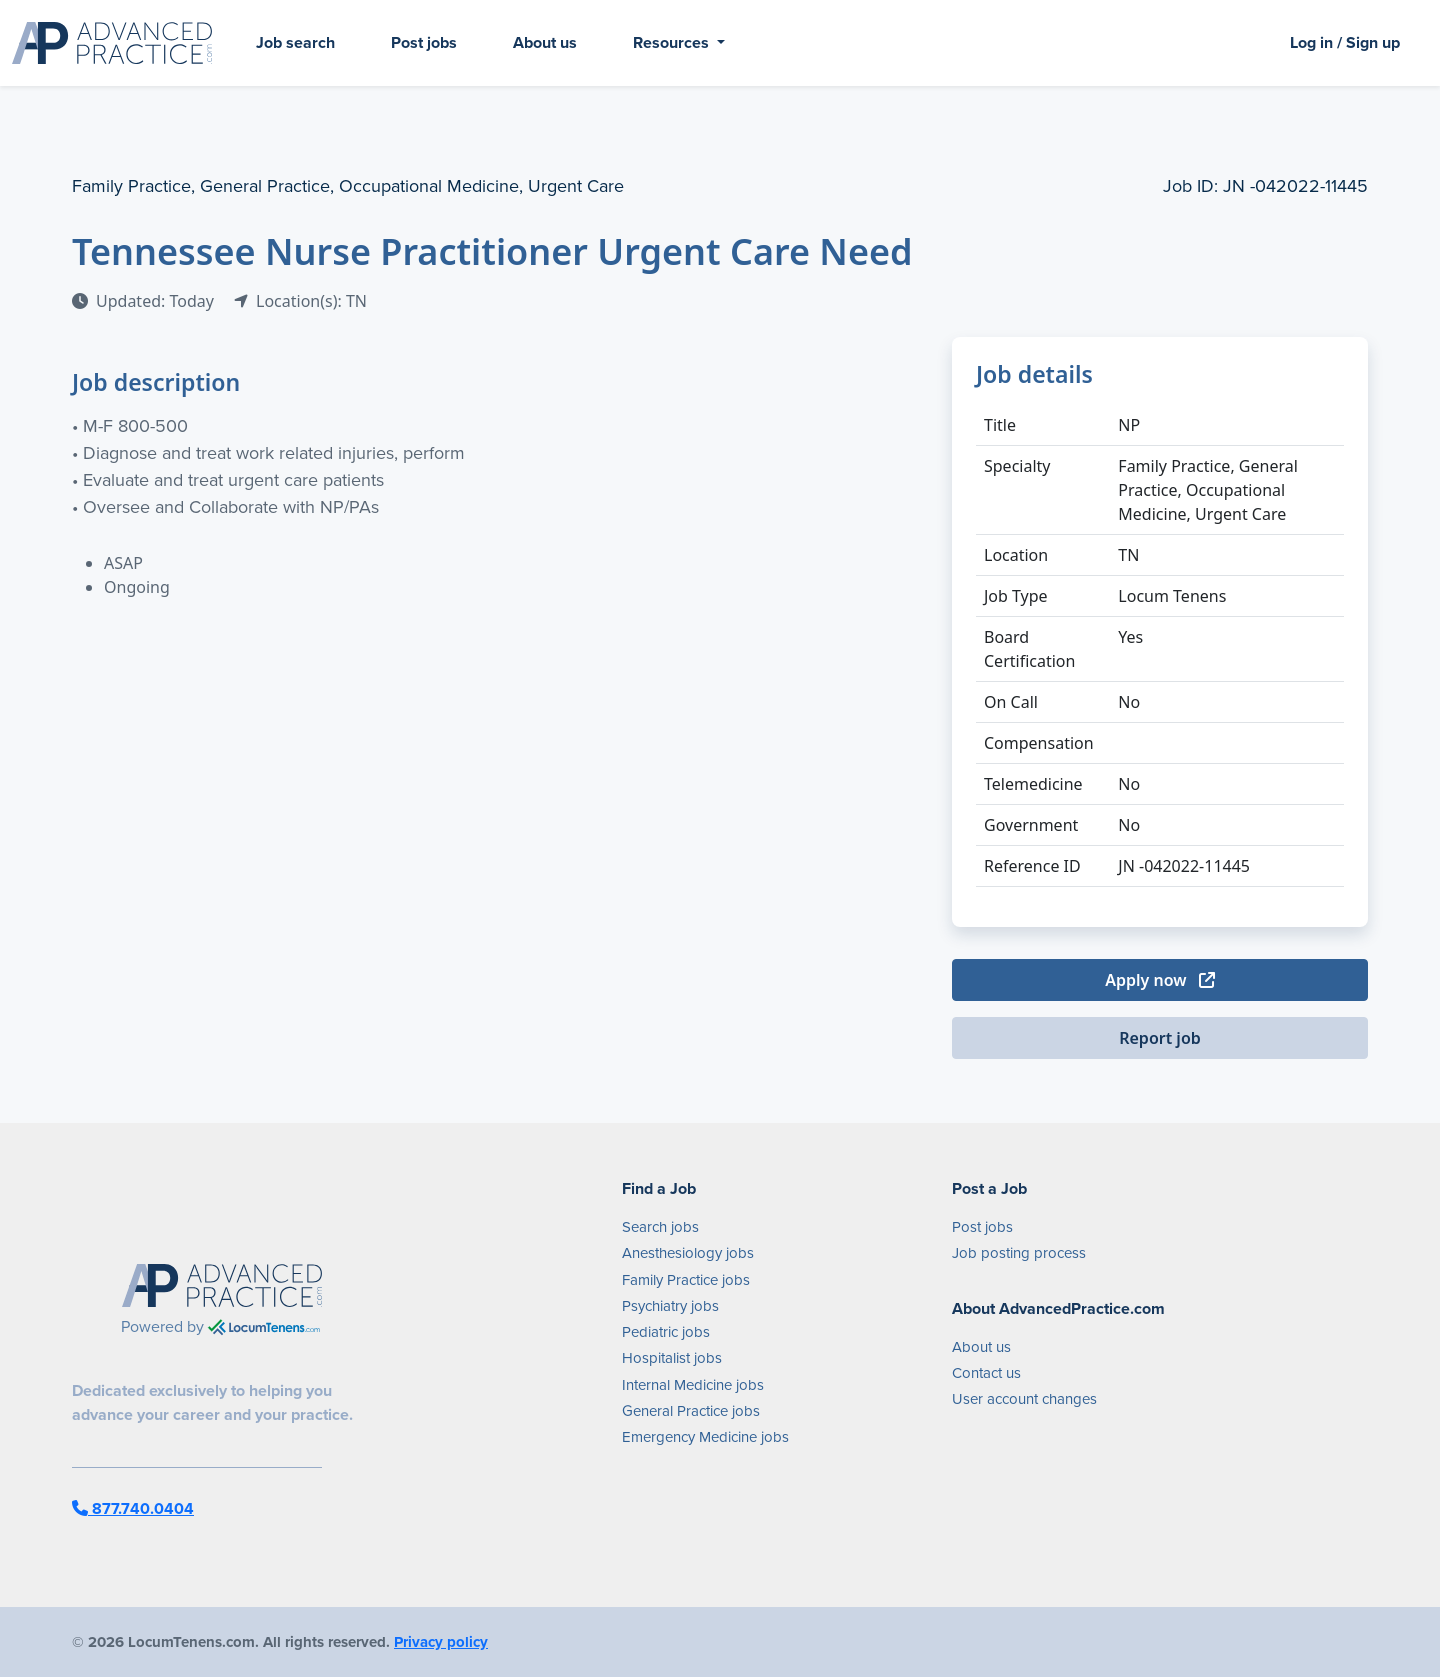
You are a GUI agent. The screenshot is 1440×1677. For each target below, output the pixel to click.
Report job (1160, 1038)
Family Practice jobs (686, 1280)
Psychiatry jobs (670, 1306)
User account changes (1024, 1399)
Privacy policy (441, 1642)
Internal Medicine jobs (693, 1385)
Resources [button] (673, 42)
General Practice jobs (691, 1411)
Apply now (1159, 980)
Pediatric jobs (666, 1332)
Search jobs (660, 1227)
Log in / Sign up (1345, 42)
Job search (295, 42)
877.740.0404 (133, 1508)
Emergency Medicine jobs (705, 1437)
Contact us (986, 1373)
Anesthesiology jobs (688, 1253)
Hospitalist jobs (672, 1358)
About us (545, 42)
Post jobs (424, 42)
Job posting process (1019, 1253)
